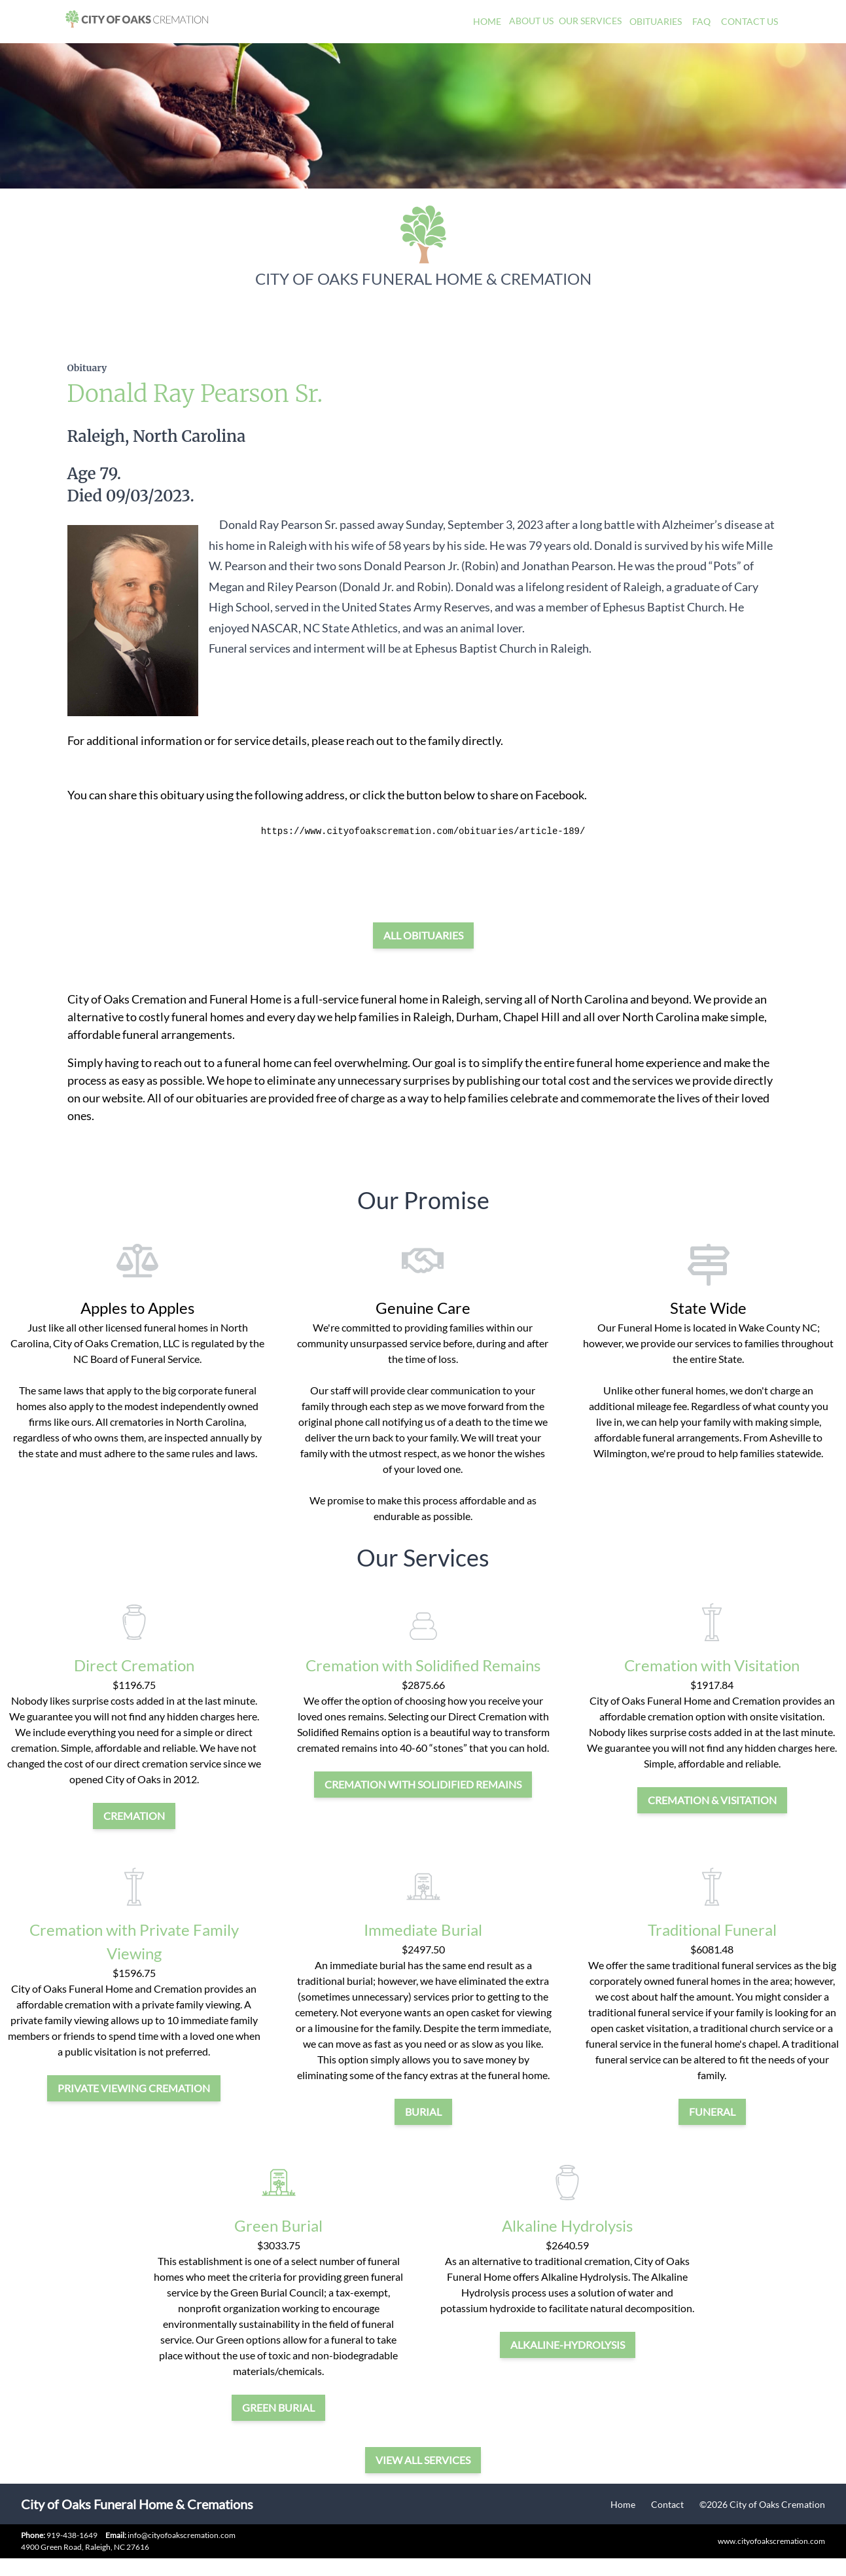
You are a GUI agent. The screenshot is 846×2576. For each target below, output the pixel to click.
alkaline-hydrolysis (567, 2344)
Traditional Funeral (712, 1929)
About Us (531, 20)
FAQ (701, 21)
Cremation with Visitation (712, 1665)
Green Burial (278, 2225)
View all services (423, 2460)
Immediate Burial (423, 1929)
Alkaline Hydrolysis (567, 2225)
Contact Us (749, 21)
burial (423, 2111)
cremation (134, 1815)
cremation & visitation (712, 1800)
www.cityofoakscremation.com (771, 2541)
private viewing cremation (134, 2088)
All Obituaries (423, 935)
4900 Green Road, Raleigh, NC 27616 (85, 2547)
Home (487, 21)
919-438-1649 (71, 2535)
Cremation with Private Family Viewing (134, 1941)
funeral (712, 2111)
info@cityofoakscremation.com (170, 2535)
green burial (278, 2407)
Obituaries (655, 21)
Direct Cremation (134, 1665)
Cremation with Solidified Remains (423, 1665)
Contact (667, 2504)
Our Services (590, 20)
